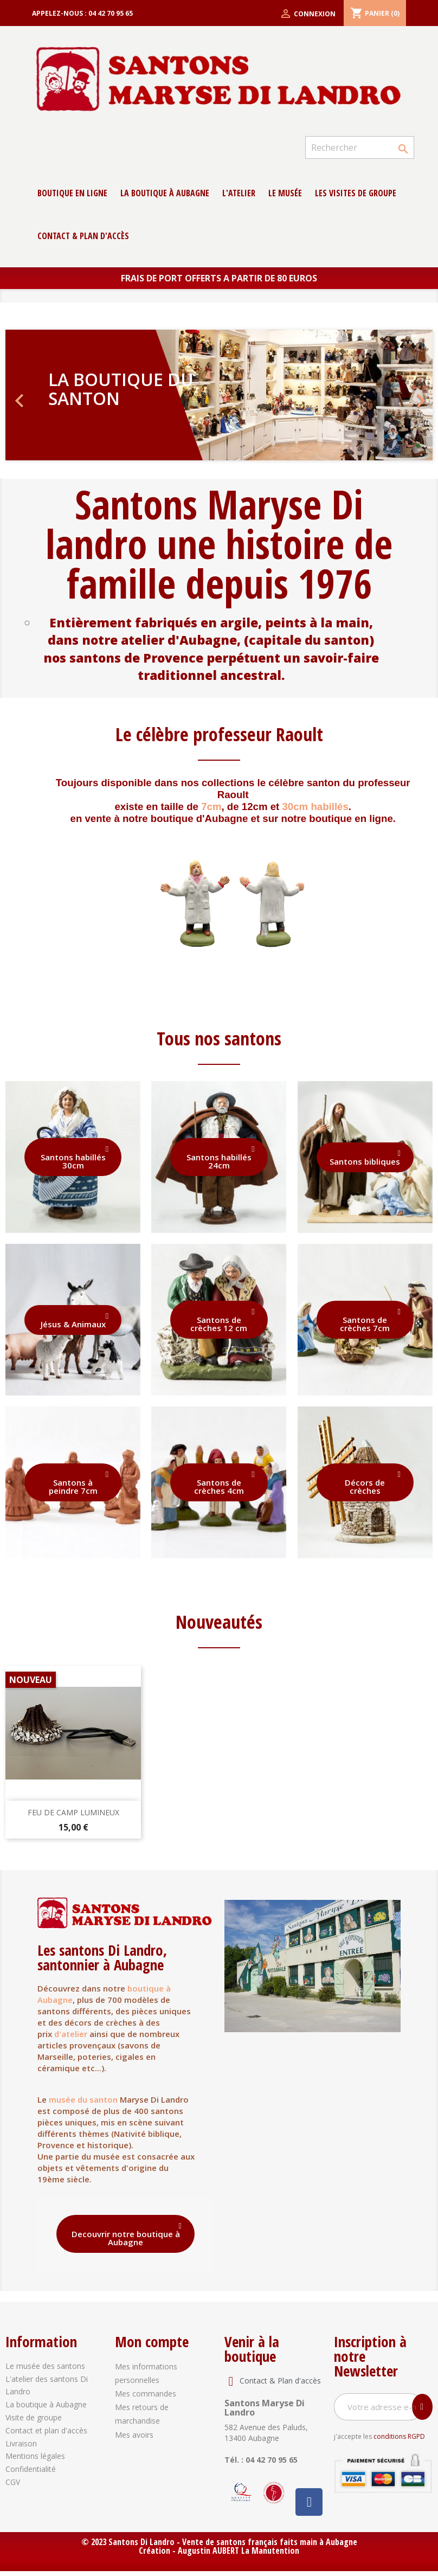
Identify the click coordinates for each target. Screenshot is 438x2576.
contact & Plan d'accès (83, 236)
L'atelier (238, 193)
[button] (37, 395)
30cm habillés (315, 806)
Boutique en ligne (72, 193)
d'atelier (70, 2033)
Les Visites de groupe (355, 193)
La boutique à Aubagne (164, 193)
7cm (211, 806)
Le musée (285, 193)
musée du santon (83, 2099)
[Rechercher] (359, 147)
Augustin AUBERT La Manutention (238, 2550)
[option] (219, 395)
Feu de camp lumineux (73, 1812)
